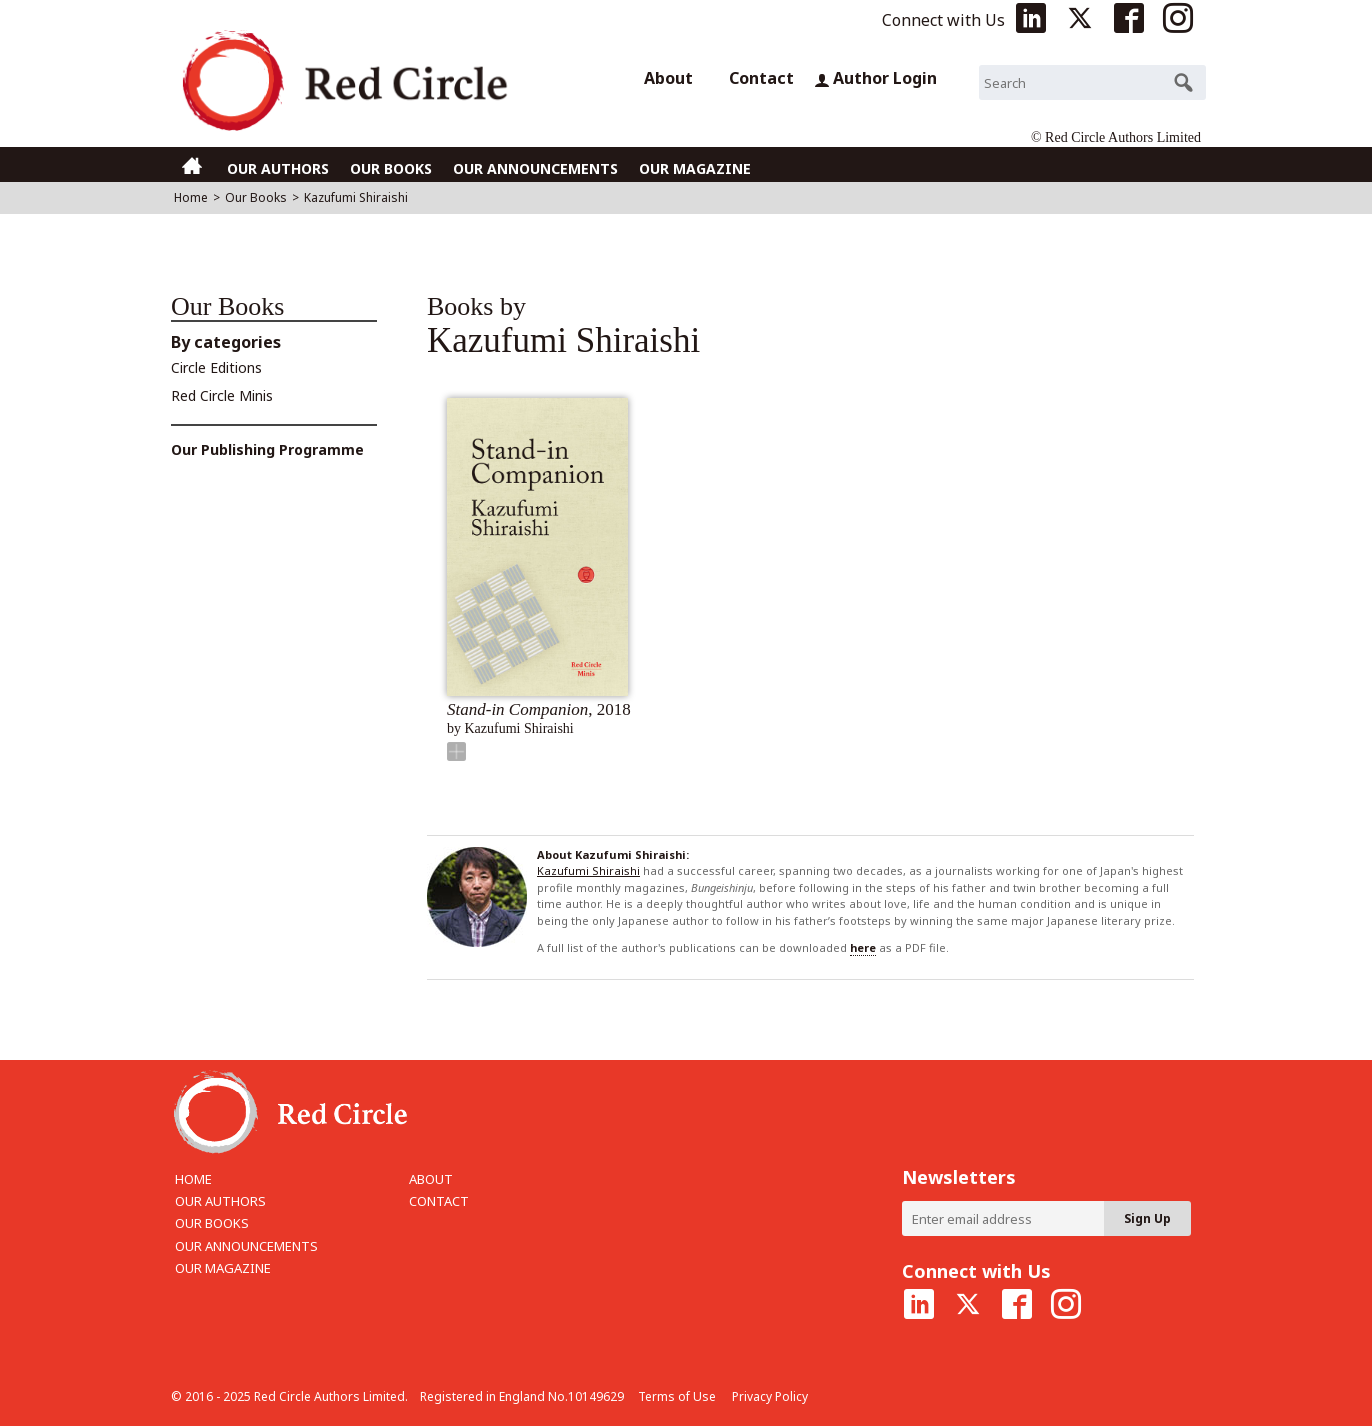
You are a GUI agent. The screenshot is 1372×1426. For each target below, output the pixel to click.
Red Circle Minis (222, 395)
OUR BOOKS (391, 168)
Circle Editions (216, 367)
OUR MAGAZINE (695, 168)
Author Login (875, 78)
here (863, 947)
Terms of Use (677, 1396)
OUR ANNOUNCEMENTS (535, 168)
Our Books (256, 197)
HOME (193, 1179)
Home (191, 197)
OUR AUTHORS (278, 168)
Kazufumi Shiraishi (588, 870)
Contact (761, 78)
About (668, 78)
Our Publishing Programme (267, 450)
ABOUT (431, 1179)
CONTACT (439, 1201)
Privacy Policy (770, 1396)
